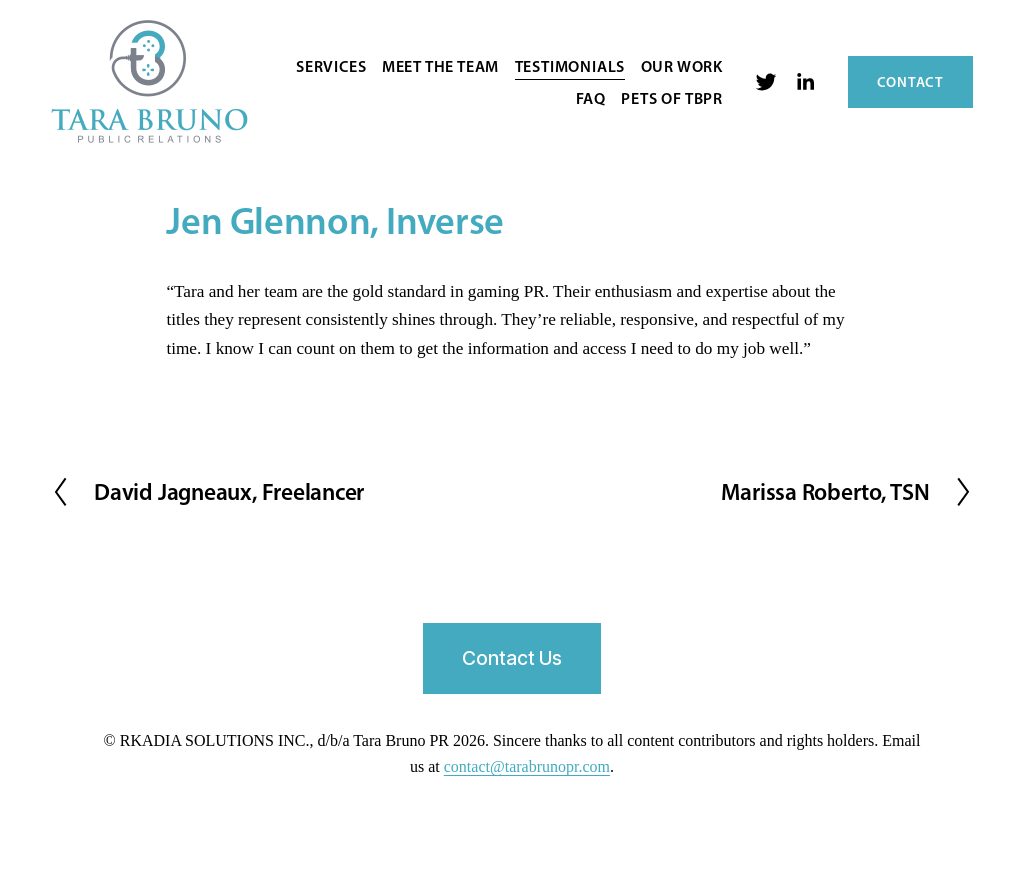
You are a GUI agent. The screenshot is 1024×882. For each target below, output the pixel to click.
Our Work (682, 66)
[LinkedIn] (805, 82)
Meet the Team (440, 66)
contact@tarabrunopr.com (527, 766)
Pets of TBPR (672, 98)
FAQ (591, 98)
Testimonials (570, 66)
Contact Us (512, 658)
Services (331, 66)
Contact (910, 82)
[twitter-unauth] (766, 82)
